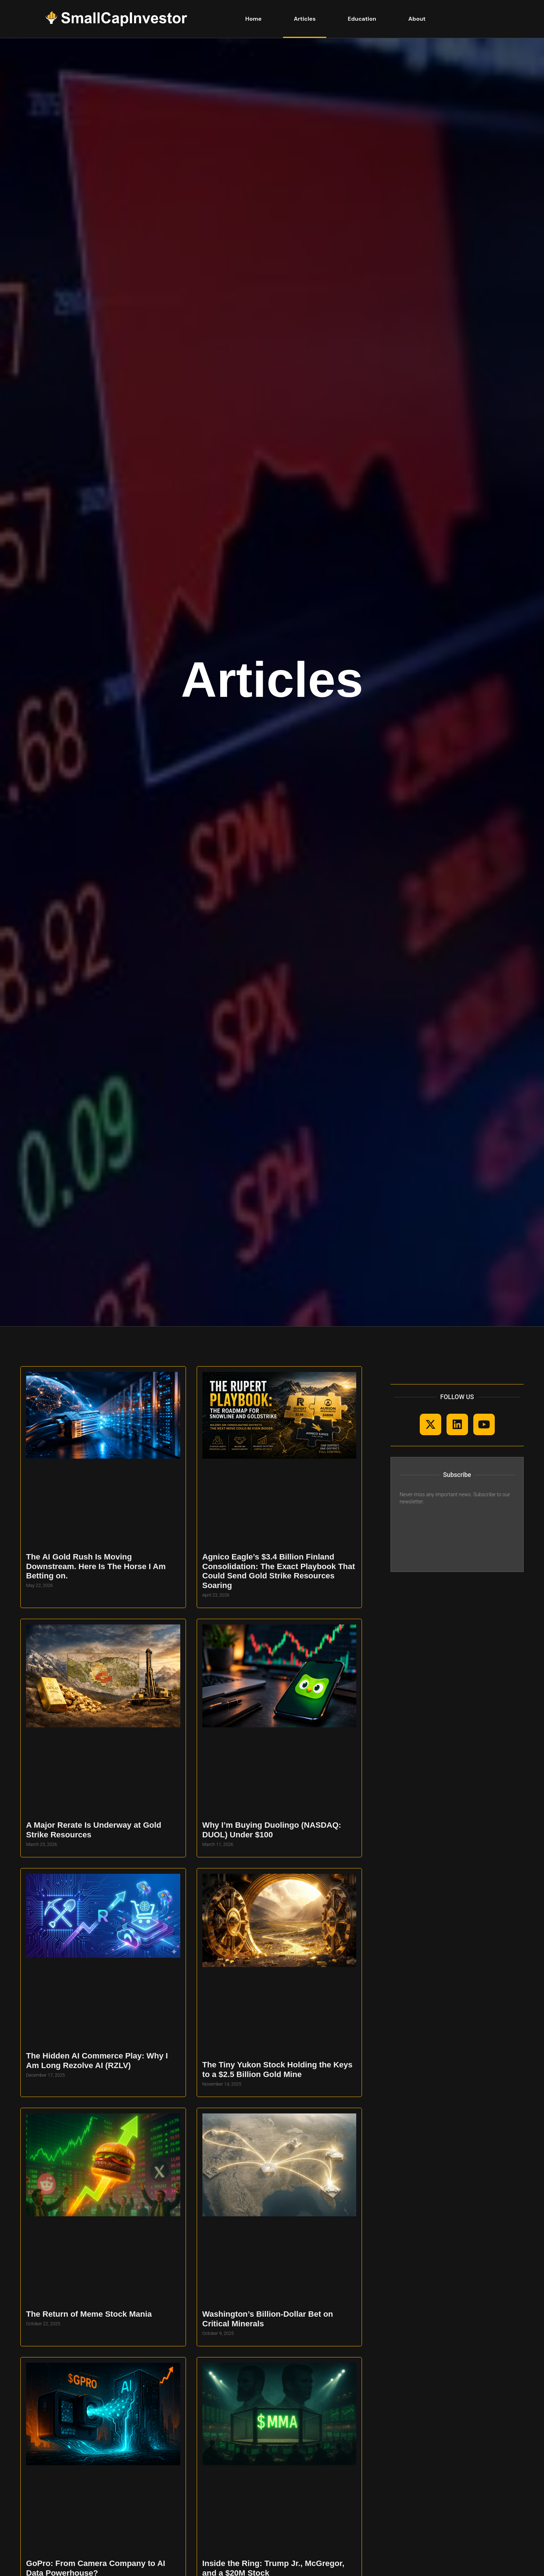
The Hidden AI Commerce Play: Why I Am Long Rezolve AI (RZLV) (97, 2060)
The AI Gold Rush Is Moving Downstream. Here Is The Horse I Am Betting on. (96, 1566)
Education (362, 19)
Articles (305, 19)
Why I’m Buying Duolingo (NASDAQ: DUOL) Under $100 (271, 1830)
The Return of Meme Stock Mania (89, 2314)
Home (253, 19)
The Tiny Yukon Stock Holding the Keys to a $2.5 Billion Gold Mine (277, 2069)
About (416, 19)
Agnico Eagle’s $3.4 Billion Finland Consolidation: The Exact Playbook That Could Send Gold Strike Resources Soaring (278, 1571)
